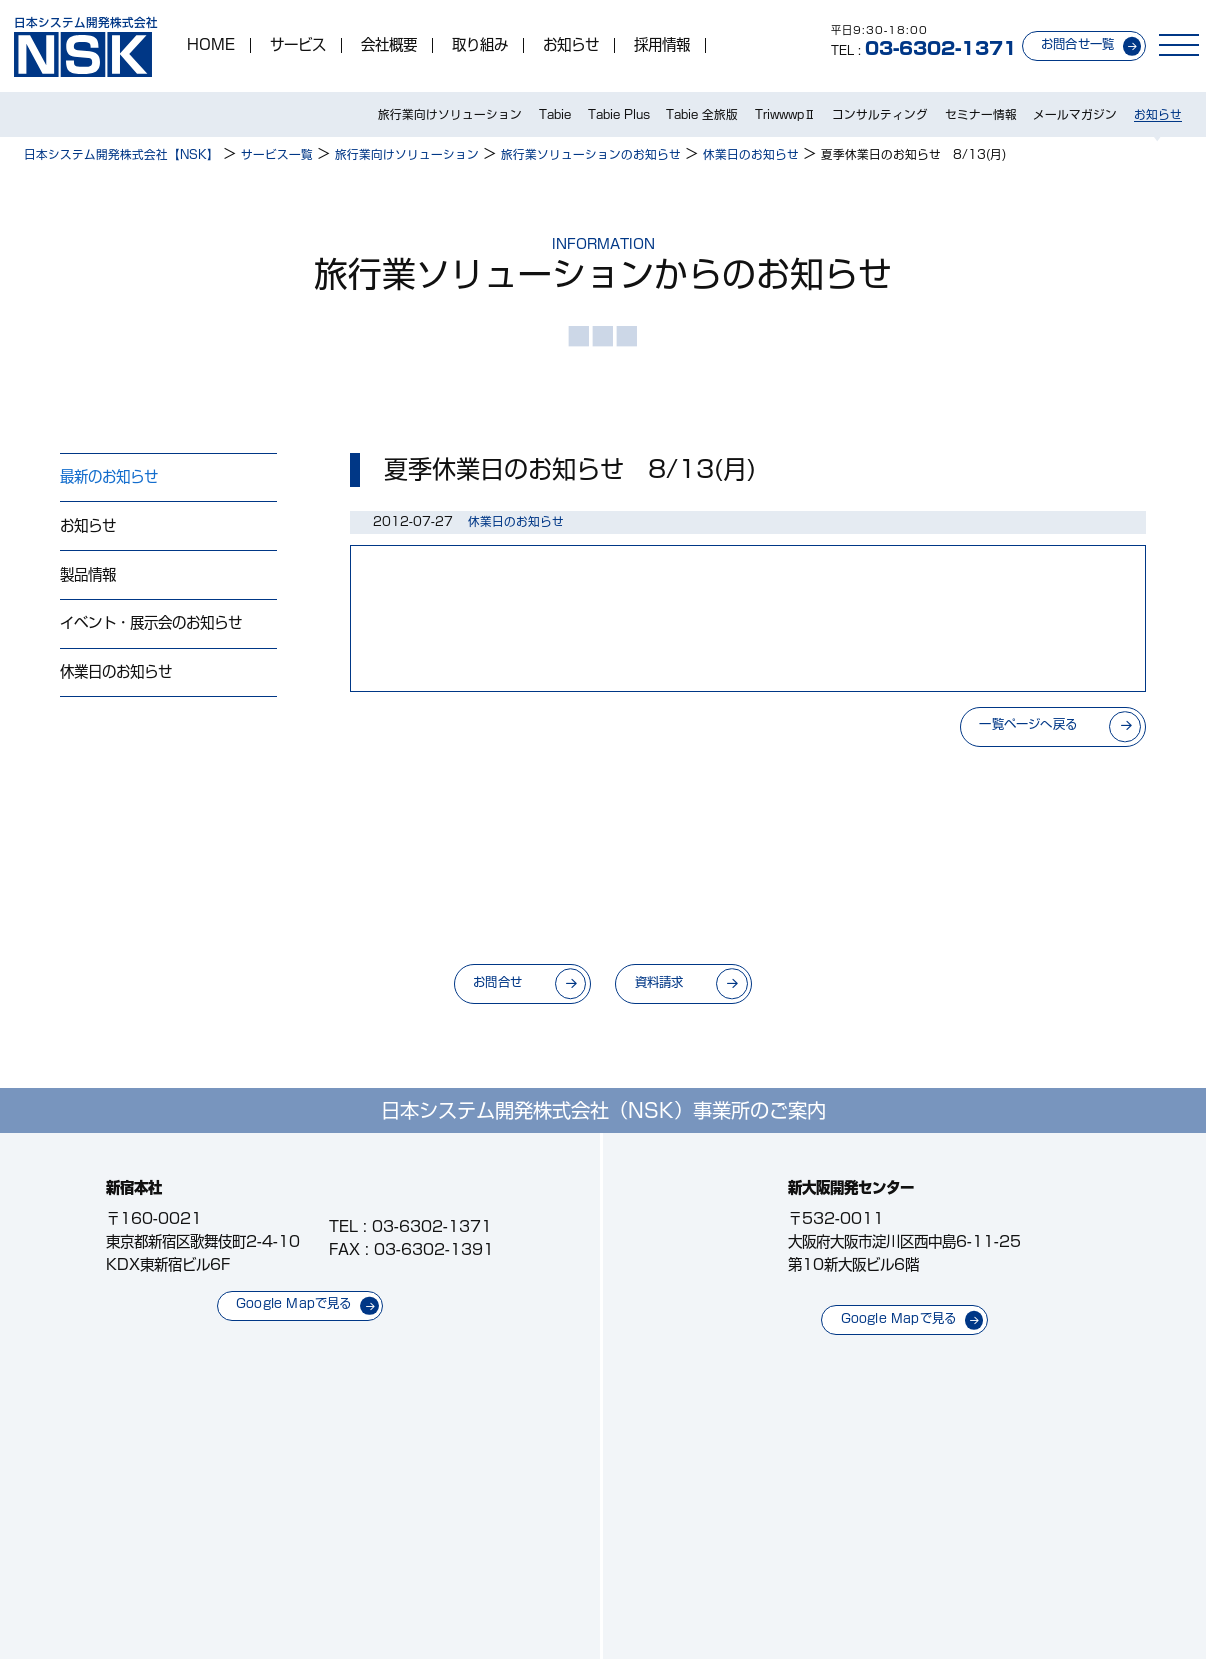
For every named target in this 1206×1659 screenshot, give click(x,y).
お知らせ (571, 45)
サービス (298, 45)
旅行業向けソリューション (450, 114)
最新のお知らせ (109, 476)
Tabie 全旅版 (702, 114)
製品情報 (88, 574)
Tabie (555, 114)
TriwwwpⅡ (785, 114)
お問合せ (497, 982)
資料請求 (659, 982)
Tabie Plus (619, 114)
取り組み (480, 45)
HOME (211, 45)
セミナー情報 (981, 114)
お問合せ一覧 (1077, 44)
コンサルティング (880, 114)
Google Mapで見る (294, 1303)
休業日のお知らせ (116, 671)
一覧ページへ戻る (1028, 724)
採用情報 (662, 45)
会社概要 (389, 45)
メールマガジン (1075, 114)
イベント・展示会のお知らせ (151, 622)
